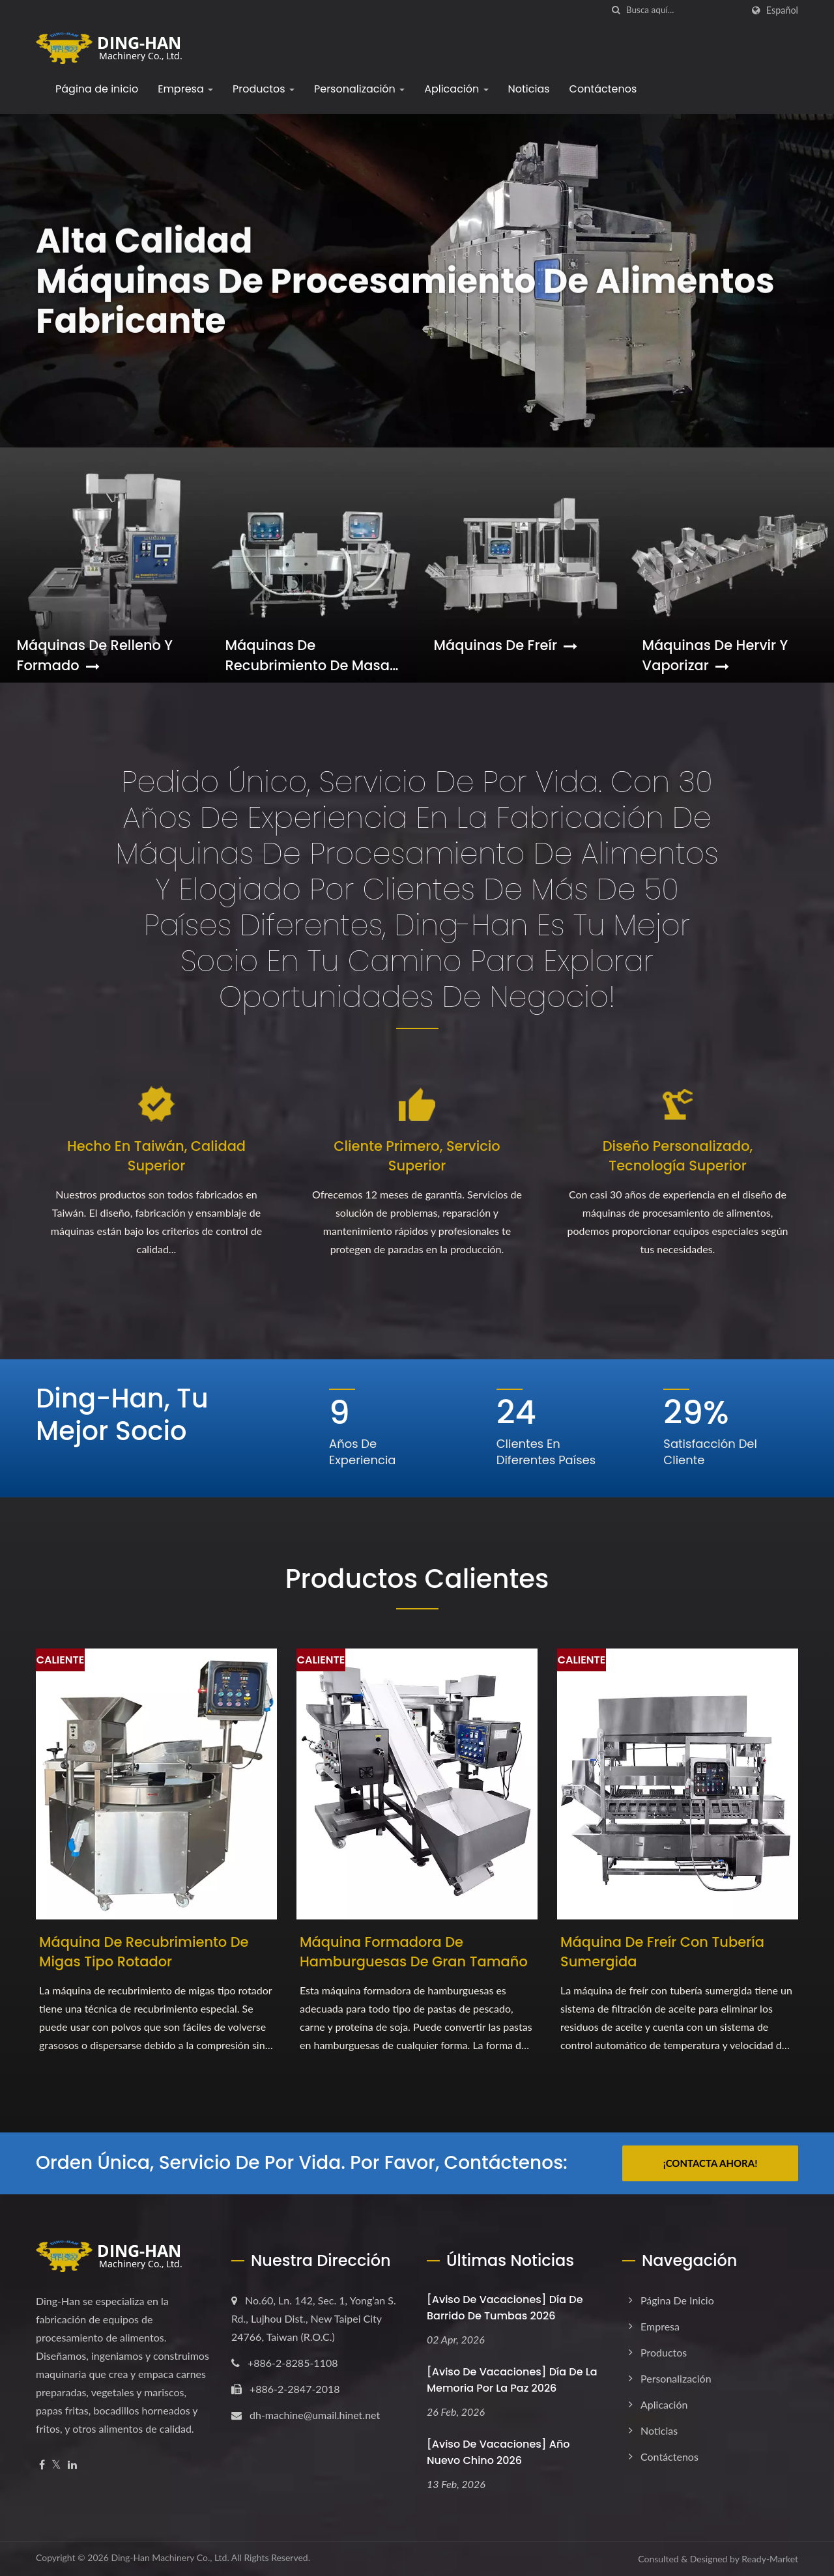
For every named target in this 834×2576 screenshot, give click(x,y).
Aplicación (456, 88)
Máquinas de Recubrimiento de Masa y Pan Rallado (307, 655)
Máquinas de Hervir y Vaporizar (715, 655)
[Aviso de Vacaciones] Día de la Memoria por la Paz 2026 (512, 2380)
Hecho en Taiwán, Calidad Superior (156, 1156)
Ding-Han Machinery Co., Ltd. (170, 2557)
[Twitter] (56, 2464)
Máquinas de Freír (505, 645)
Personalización (359, 88)
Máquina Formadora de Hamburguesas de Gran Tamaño (414, 1951)
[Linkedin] (72, 2464)
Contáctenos (603, 88)
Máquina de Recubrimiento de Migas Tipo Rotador (144, 1951)
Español (782, 10)
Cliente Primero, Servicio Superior (417, 1156)
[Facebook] (42, 2464)
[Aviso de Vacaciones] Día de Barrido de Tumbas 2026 (505, 2307)
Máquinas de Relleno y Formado (95, 655)
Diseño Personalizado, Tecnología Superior (678, 1156)
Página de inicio (96, 88)
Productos (264, 88)
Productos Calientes (417, 1579)
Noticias (529, 88)
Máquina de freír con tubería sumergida (662, 1951)
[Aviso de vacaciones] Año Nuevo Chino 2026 (498, 2452)
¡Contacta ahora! (710, 2163)
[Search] (684, 10)
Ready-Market (769, 2558)
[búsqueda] (616, 10)
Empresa (185, 88)
